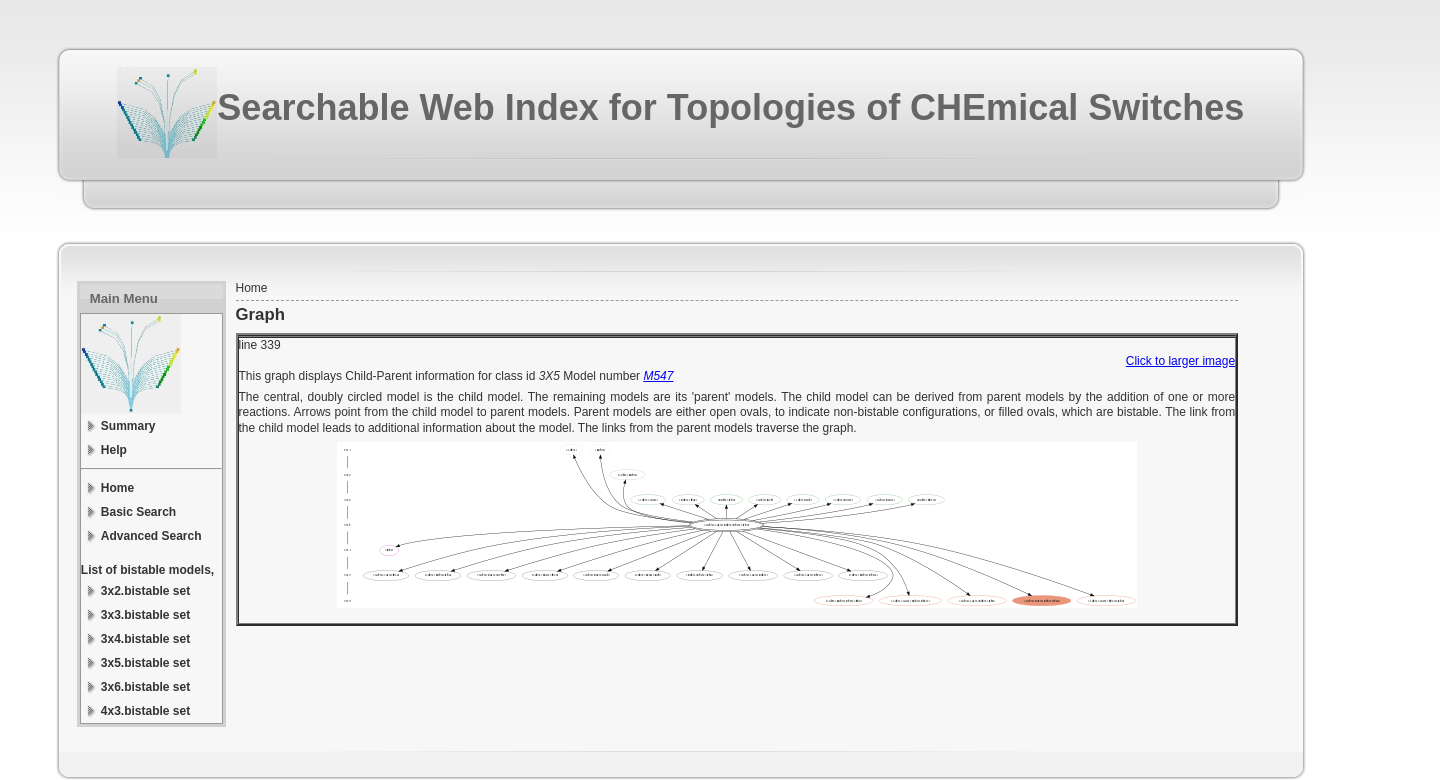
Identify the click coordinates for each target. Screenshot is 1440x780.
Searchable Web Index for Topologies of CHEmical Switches (730, 107)
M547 (658, 376)
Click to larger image (1180, 361)
